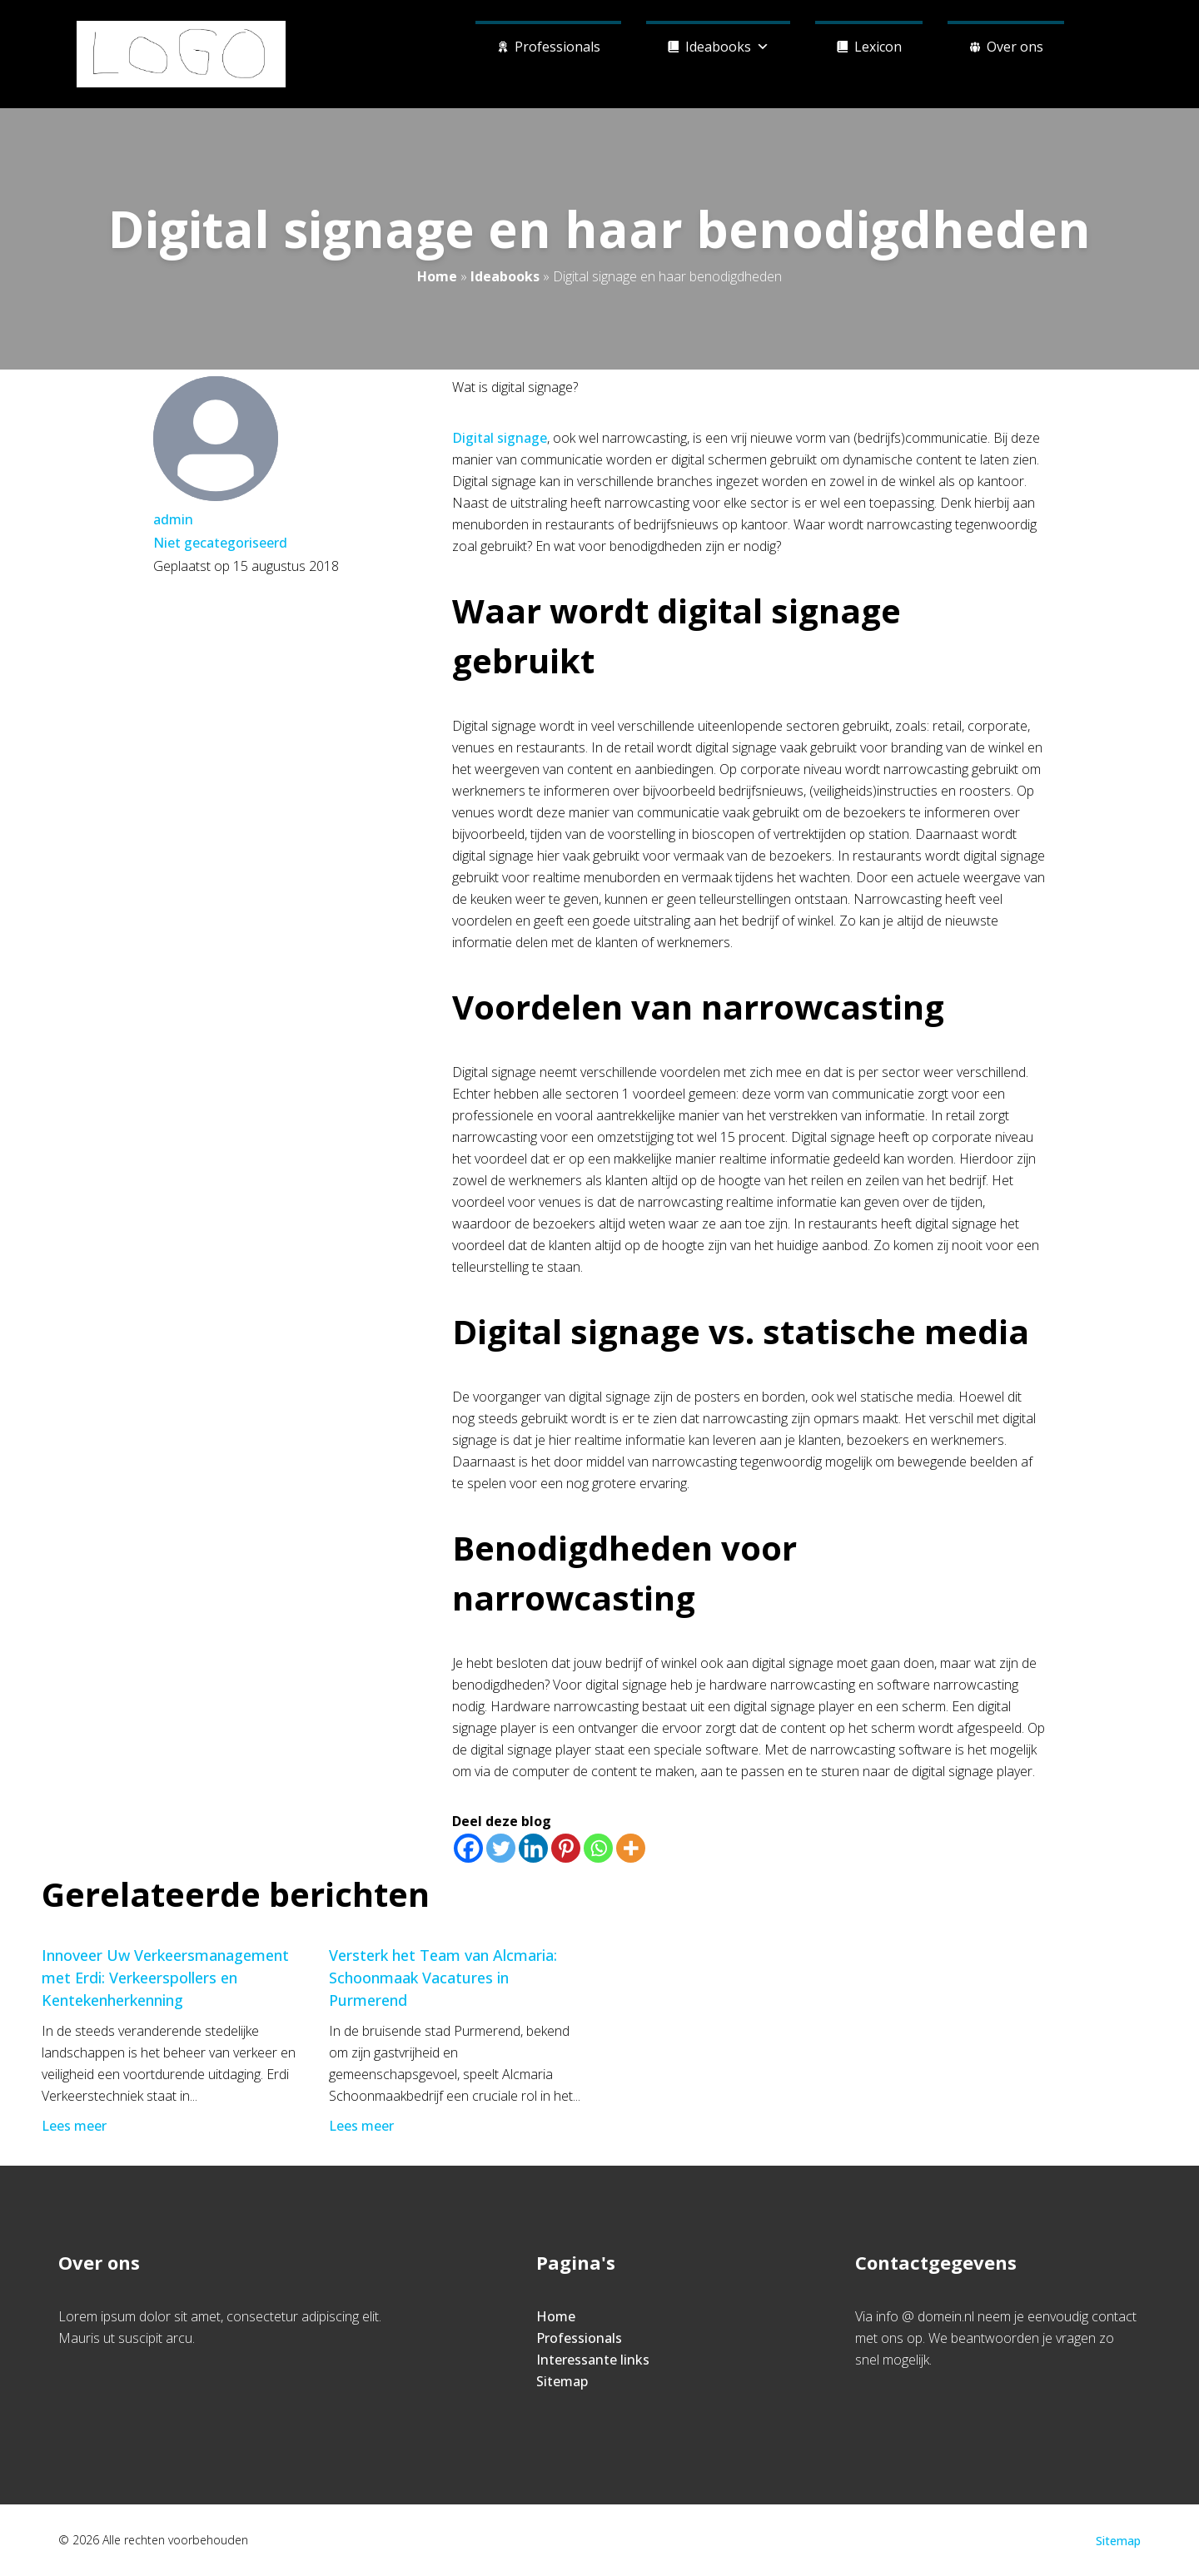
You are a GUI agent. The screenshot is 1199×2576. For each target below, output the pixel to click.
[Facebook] (468, 1848)
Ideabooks (727, 45)
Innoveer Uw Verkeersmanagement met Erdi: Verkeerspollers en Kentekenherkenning (165, 1977)
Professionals (557, 46)
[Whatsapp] (598, 1848)
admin (173, 519)
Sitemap (562, 2381)
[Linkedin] (533, 1848)
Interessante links (592, 2359)
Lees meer (76, 2126)
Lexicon (878, 46)
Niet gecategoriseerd (220, 543)
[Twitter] (500, 1848)
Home (437, 276)
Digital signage (499, 438)
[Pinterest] (565, 1848)
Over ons (1015, 46)
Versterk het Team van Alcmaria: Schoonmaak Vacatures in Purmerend (443, 1977)
